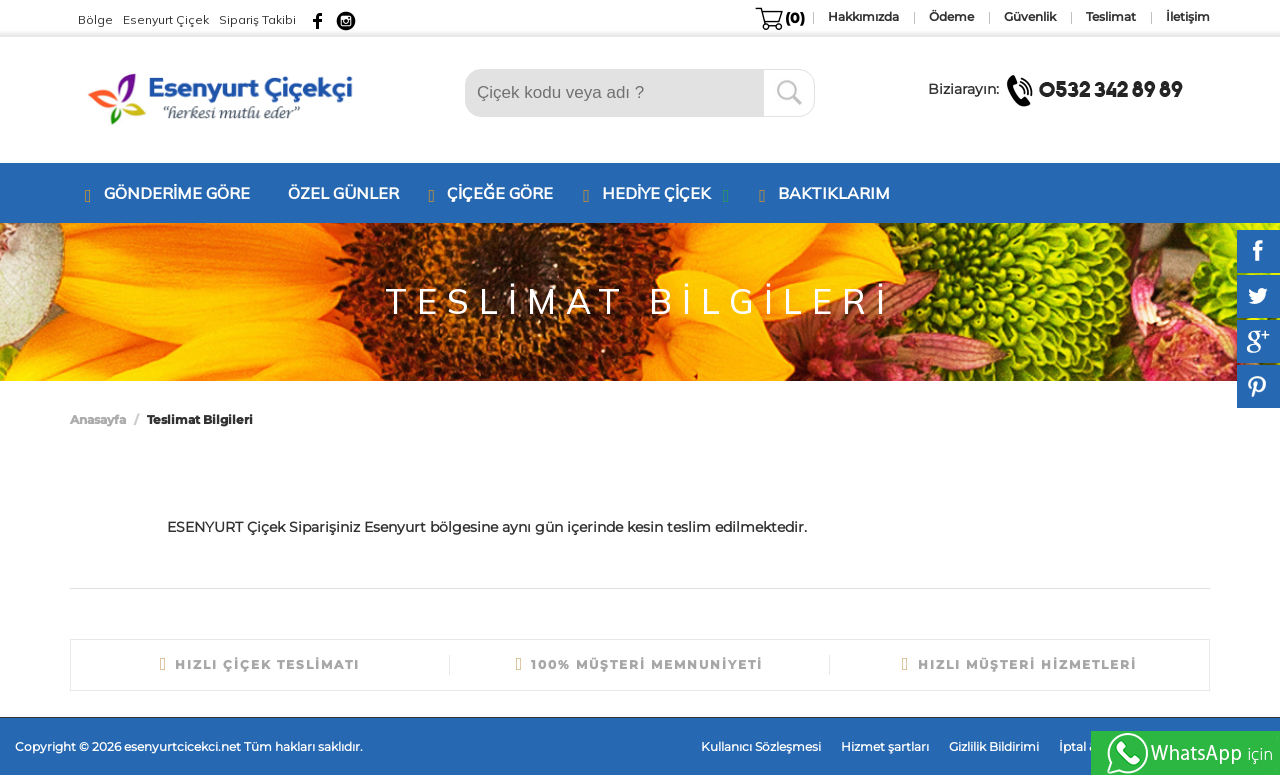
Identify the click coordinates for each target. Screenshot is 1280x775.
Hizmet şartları (885, 746)
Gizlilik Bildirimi (994, 746)
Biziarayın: (1061, 89)
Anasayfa (98, 419)
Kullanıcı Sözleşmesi (761, 746)
